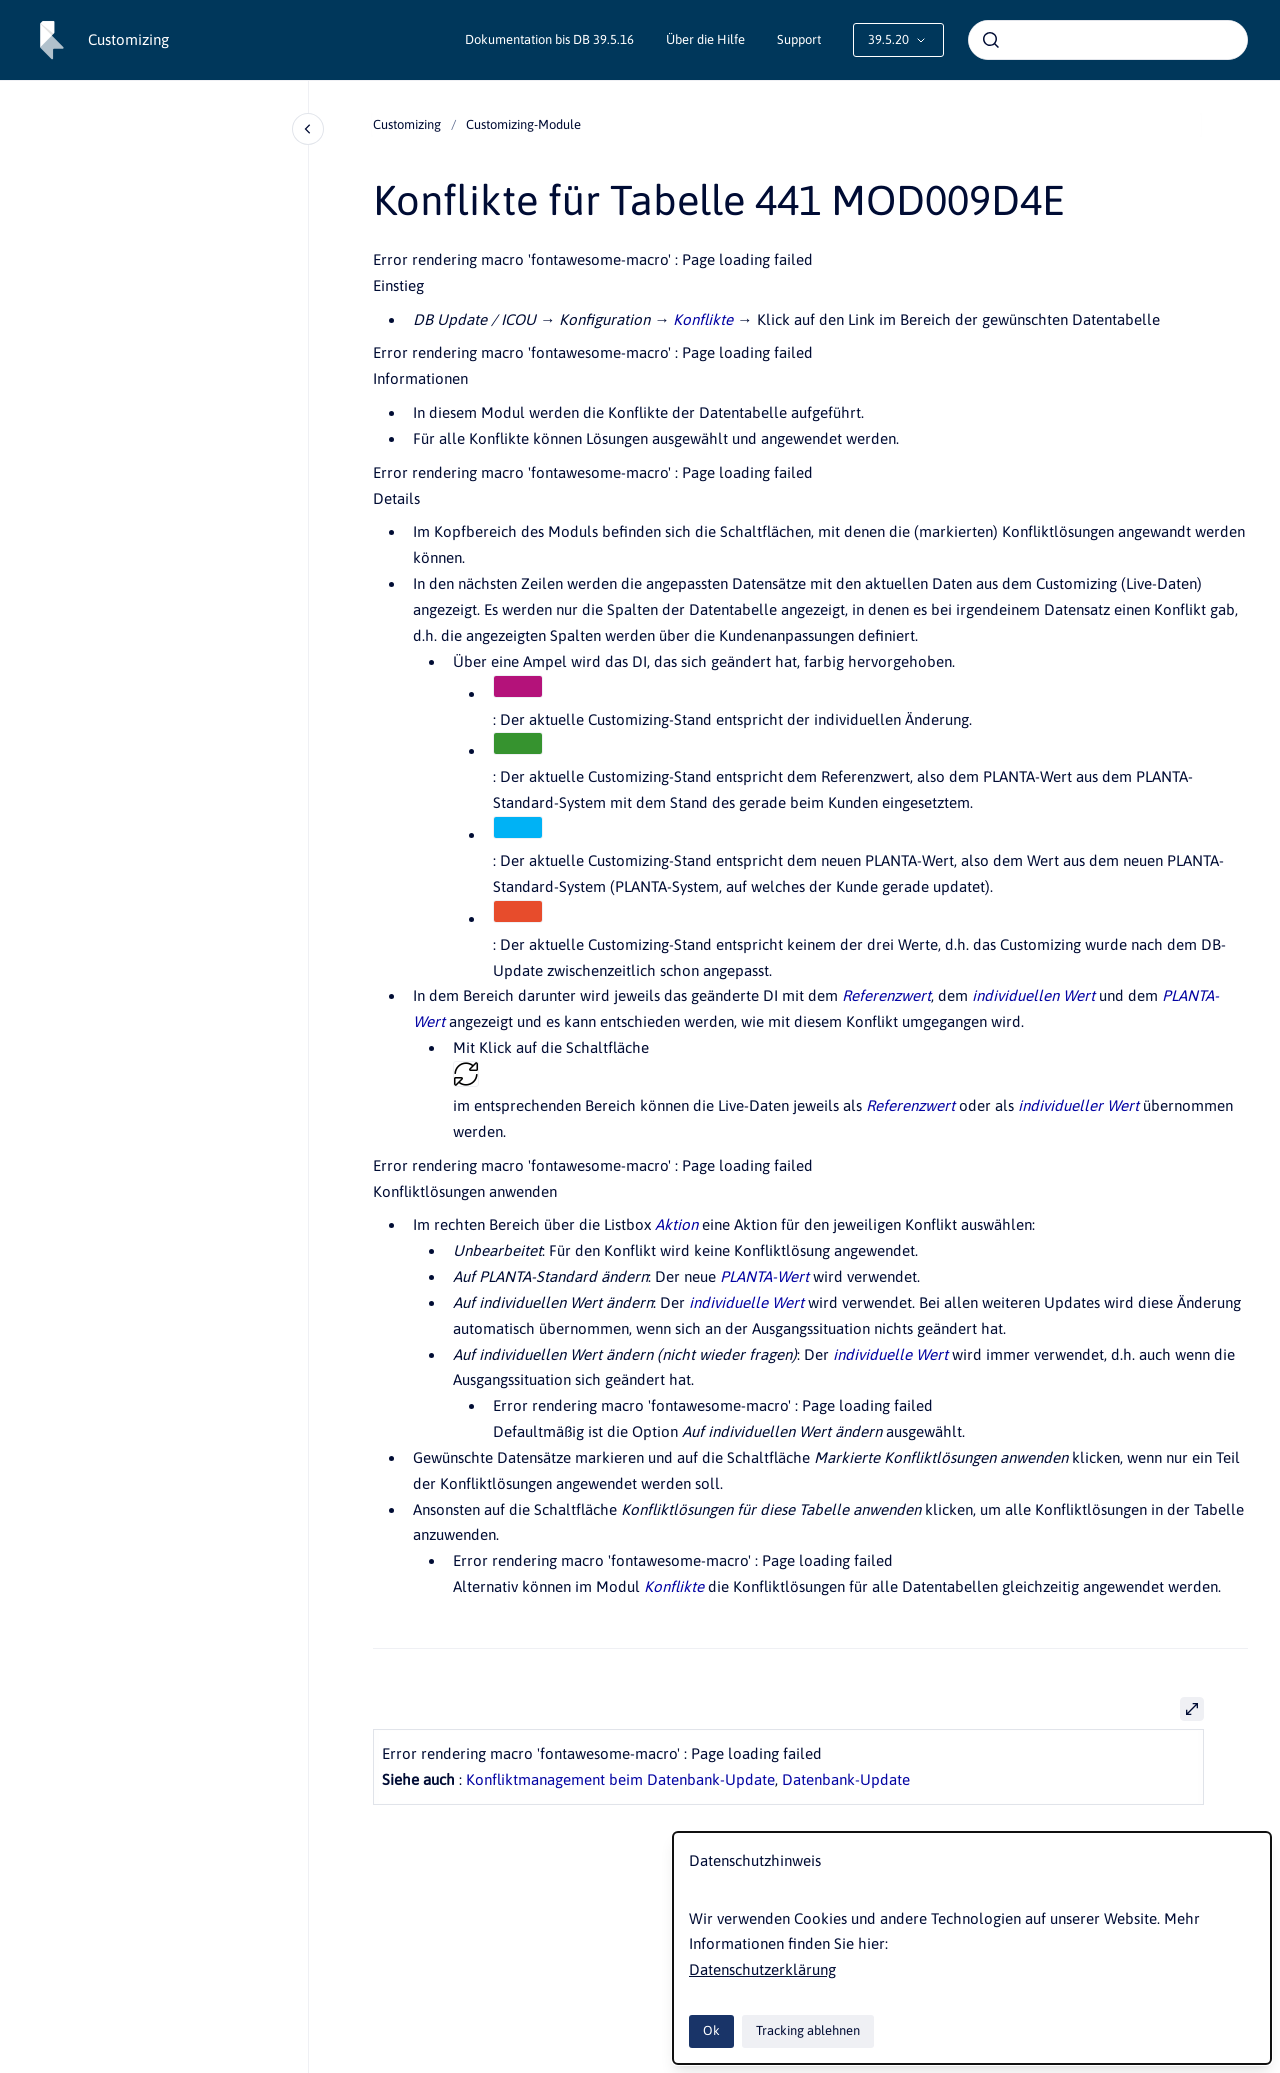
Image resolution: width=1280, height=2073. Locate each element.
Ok (711, 2030)
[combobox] (1108, 40)
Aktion (676, 1224)
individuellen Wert (1033, 995)
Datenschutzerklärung (762, 1969)
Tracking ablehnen (808, 2030)
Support (799, 39)
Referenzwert (886, 995)
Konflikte (703, 319)
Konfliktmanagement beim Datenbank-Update (620, 1779)
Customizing (128, 39)
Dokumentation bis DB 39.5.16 (549, 39)
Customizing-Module (523, 124)
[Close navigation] (308, 129)
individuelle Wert (746, 1302)
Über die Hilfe (705, 39)
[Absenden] (991, 40)
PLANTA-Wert (764, 1276)
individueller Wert (1078, 1105)
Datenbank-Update (846, 1779)
